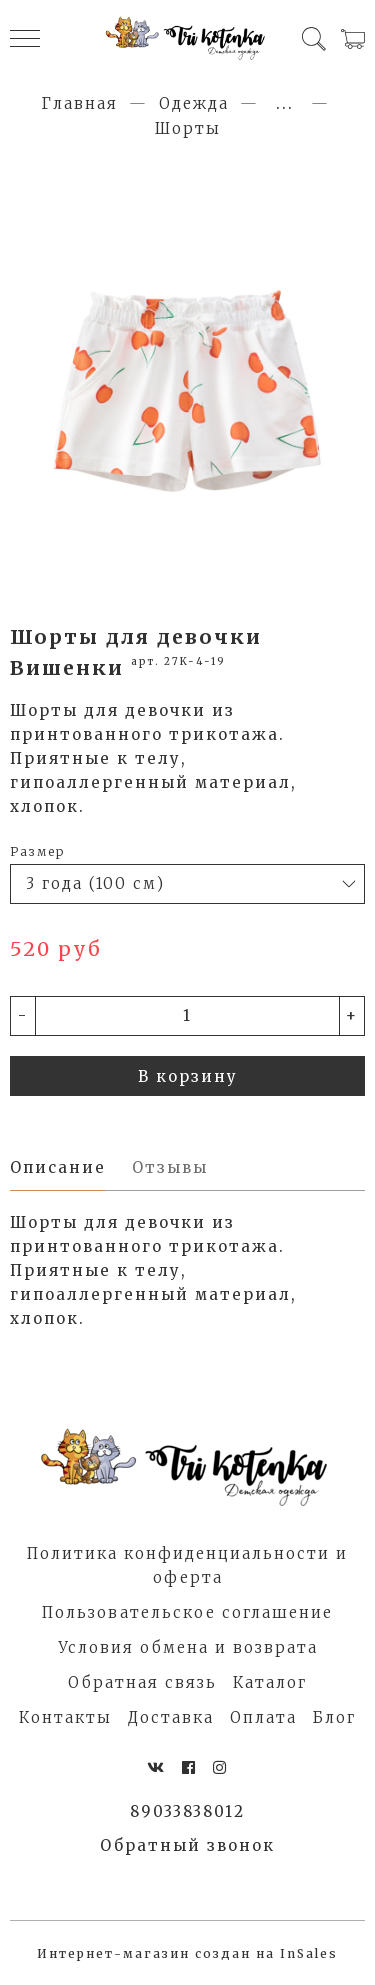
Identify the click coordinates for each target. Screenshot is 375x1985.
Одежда (194, 103)
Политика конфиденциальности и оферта (187, 1565)
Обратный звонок (187, 1845)
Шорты (188, 128)
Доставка (171, 1717)
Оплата (263, 1717)
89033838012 (187, 1811)
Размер (37, 851)
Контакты (65, 1717)
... (285, 103)
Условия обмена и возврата (188, 1647)
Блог (334, 1717)
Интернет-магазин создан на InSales (187, 1953)
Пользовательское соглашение (187, 1612)
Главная (79, 103)
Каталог (270, 1682)
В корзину (188, 1076)
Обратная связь (142, 1682)
